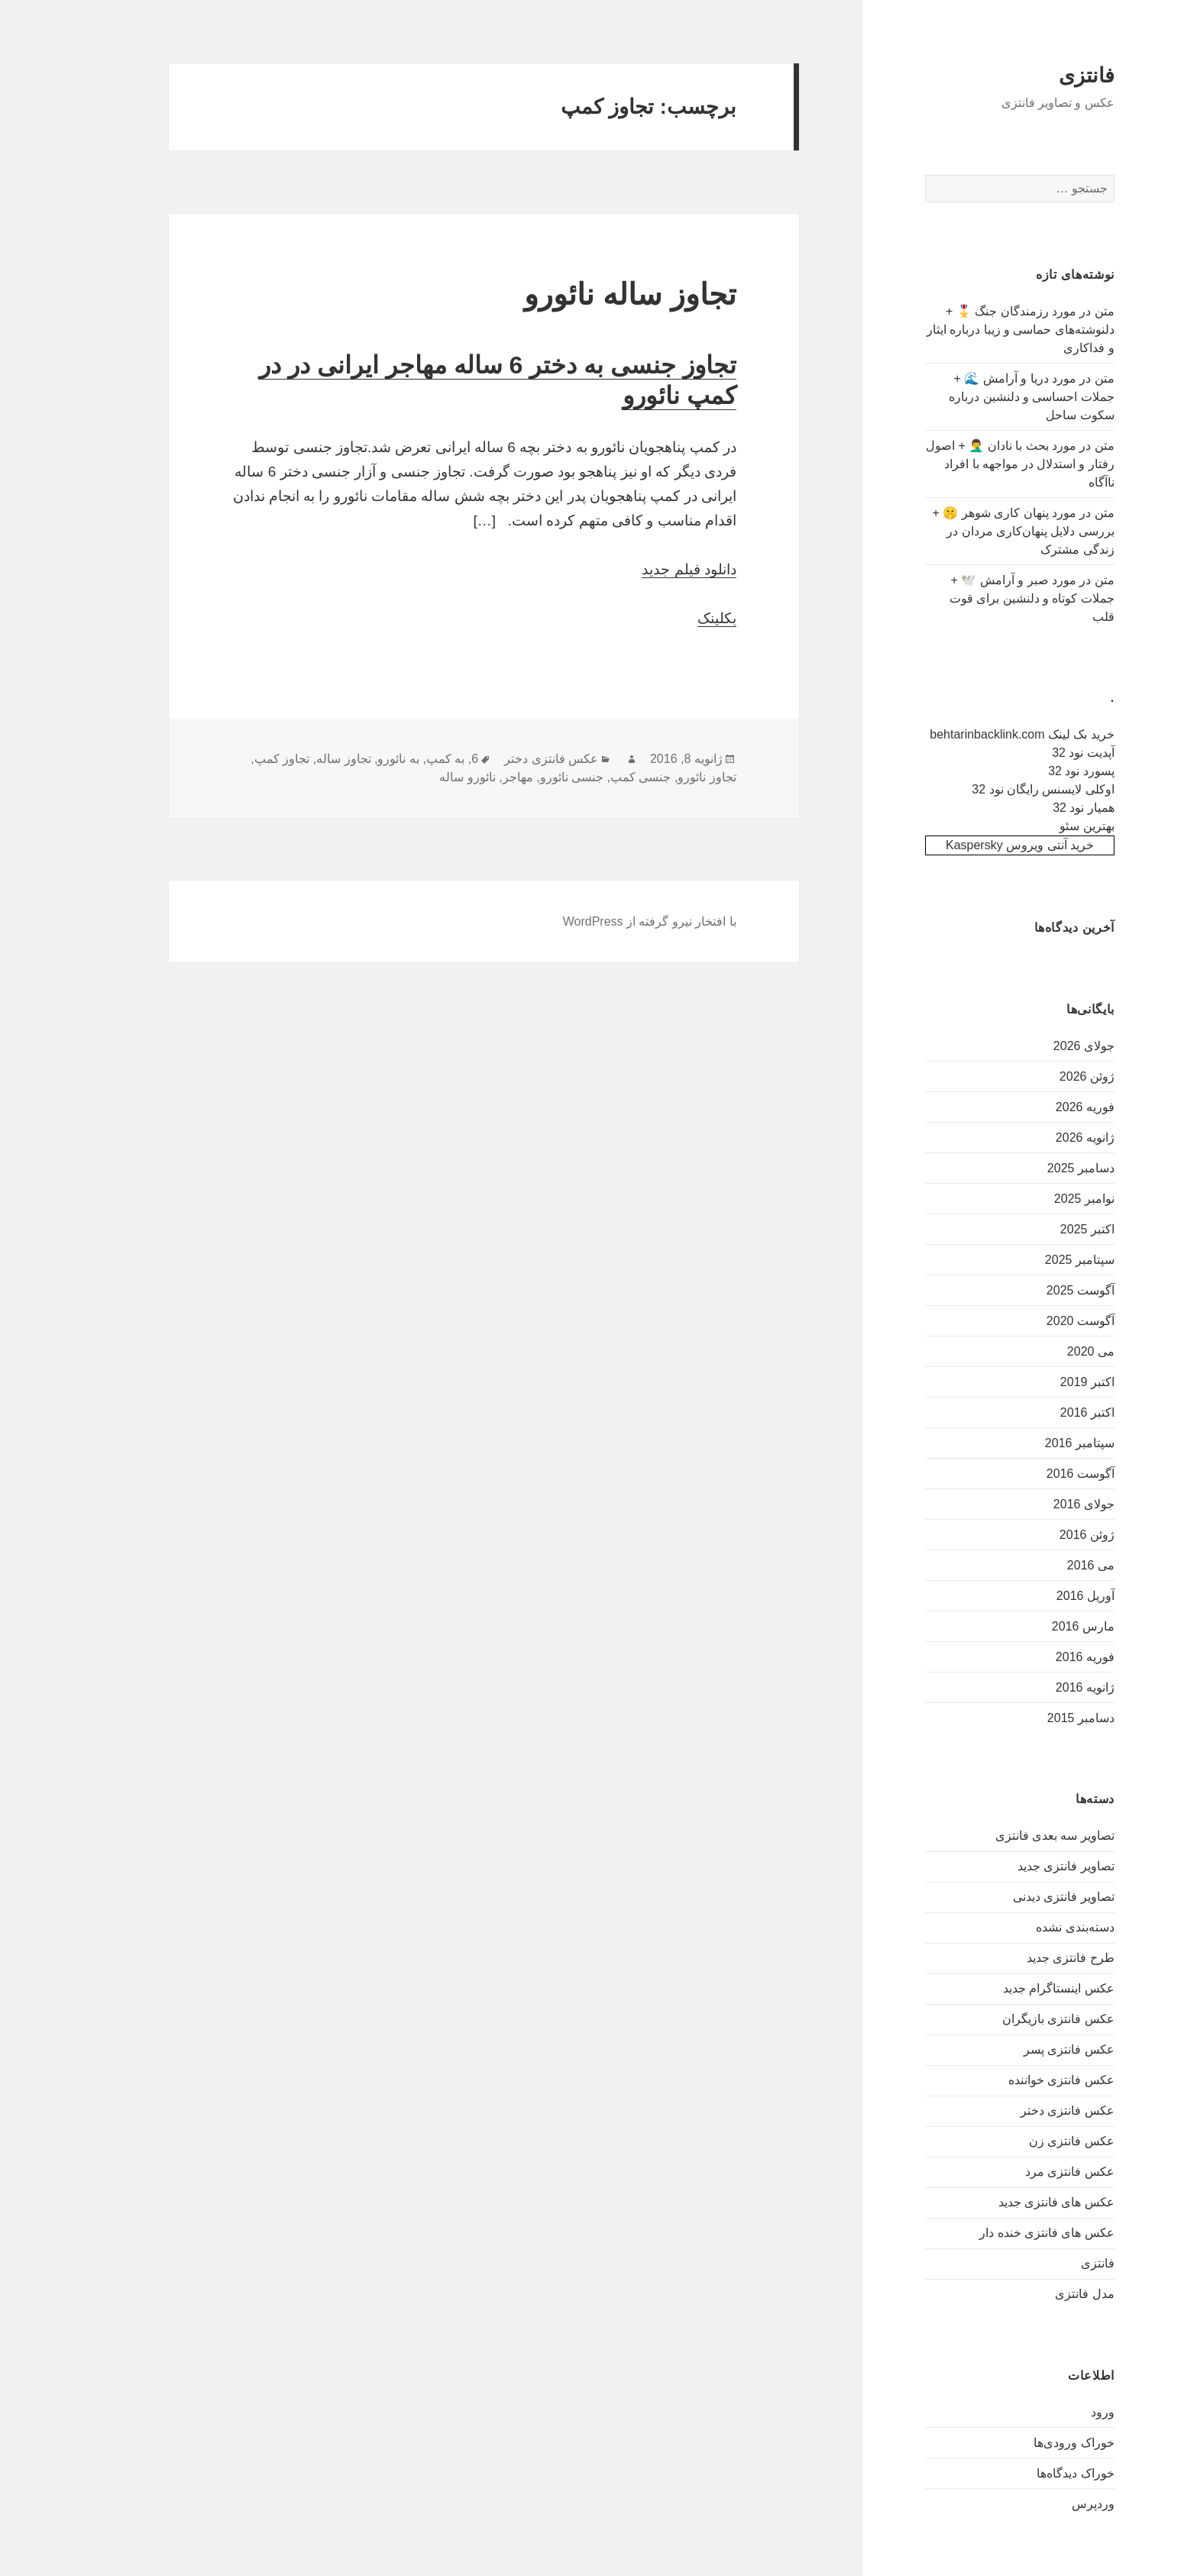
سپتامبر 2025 (1030, 1259)
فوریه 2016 (1035, 1656)
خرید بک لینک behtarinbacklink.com (972, 734)
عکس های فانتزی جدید (1007, 2202)
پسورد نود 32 (1031, 770)
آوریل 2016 (1036, 1595)
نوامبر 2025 (1034, 1198)
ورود (1053, 2412)
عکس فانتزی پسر (1019, 2049)
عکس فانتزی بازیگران (1009, 2018)
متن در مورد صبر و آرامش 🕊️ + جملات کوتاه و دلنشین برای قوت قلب (982, 598)
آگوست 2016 (1031, 1473)
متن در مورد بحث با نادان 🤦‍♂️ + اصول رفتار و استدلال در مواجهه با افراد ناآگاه (970, 464)
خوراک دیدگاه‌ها (1025, 2473)
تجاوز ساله (294, 758)
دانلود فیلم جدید (639, 569)
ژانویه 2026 (1035, 1137)
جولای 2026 (1034, 1045)
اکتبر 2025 (1038, 1229)
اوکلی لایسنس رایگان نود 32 (993, 789)
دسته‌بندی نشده (1025, 1927)
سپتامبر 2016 (1030, 1443)
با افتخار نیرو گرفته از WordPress (600, 921)
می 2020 (1041, 1351)
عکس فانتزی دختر (1018, 2110)
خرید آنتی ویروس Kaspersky (970, 845)
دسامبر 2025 (1031, 1168)
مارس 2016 (1033, 1626)
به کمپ (396, 758)
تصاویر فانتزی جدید (1016, 1866)
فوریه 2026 (1035, 1107)
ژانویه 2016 (1035, 1687)
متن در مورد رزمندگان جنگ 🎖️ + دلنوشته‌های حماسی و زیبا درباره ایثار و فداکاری (971, 329)
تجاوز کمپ (232, 758)
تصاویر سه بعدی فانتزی (1005, 1835)
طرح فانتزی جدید (1021, 1957)
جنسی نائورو (522, 777)
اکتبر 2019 (1038, 1381)
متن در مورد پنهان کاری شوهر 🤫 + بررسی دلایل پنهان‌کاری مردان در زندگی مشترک (973, 531)
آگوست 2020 (1031, 1320)
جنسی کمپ (591, 777)
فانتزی (1037, 75)
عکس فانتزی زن (1022, 2141)
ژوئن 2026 (1037, 1076)
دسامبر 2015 (1031, 1717)
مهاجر (468, 777)
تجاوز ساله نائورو (580, 294)
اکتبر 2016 (1038, 1412)
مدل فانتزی (1034, 2293)
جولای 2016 (1034, 1504)
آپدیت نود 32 (1033, 752)
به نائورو (348, 758)
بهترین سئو (1037, 825)
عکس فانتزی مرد (1020, 2171)
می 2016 (1041, 1565)
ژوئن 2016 (1037, 1534)
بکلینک (667, 618)
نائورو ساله (417, 777)
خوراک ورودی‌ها (1024, 2442)
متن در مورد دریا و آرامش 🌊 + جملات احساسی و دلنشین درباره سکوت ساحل (982, 397)
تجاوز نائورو (657, 777)
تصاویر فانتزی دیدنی (1014, 1896)
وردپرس (1043, 2503)
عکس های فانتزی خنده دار (997, 2232)
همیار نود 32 (1034, 807)
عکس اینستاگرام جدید (1009, 1988)
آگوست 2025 (1031, 1290)
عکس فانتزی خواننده (1012, 2079)
